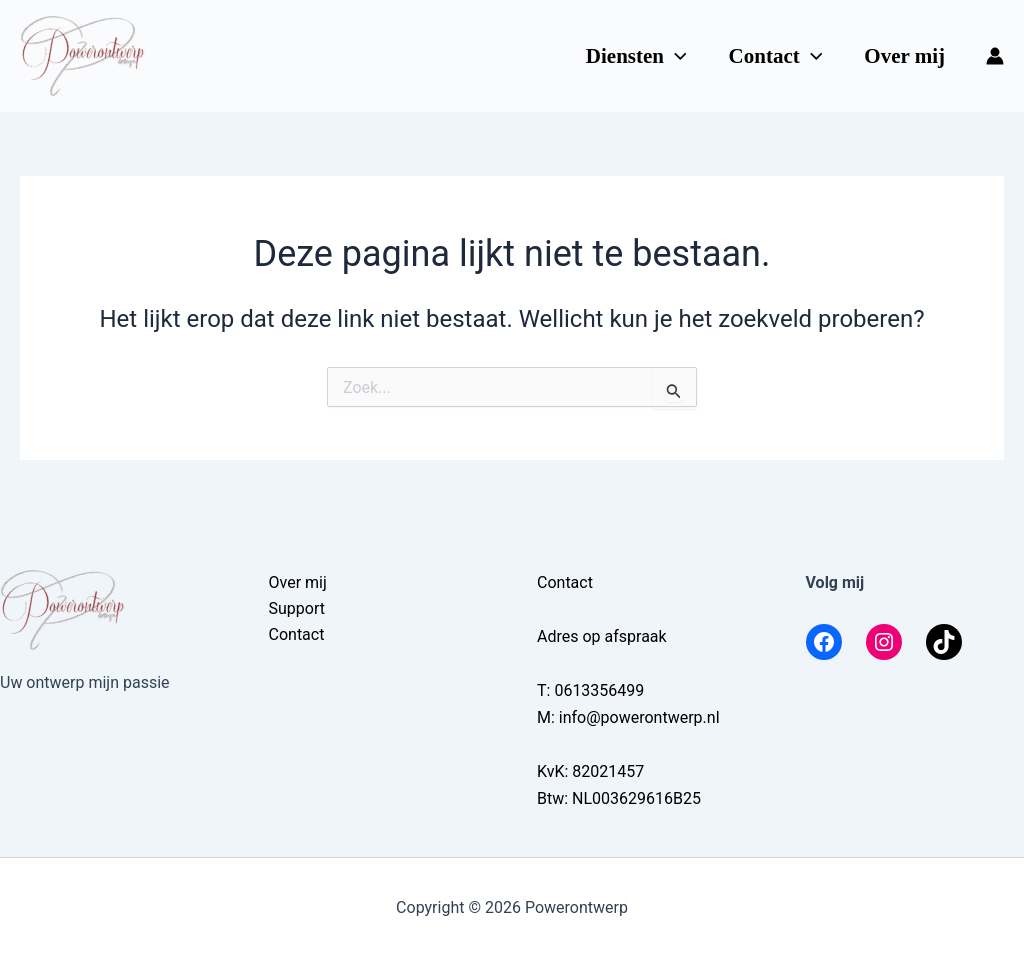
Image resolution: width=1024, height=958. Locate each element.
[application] (675, 56)
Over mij (904, 56)
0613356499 (599, 690)
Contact (776, 56)
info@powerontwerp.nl (639, 717)
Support (297, 608)
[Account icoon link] (995, 56)
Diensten (636, 56)
